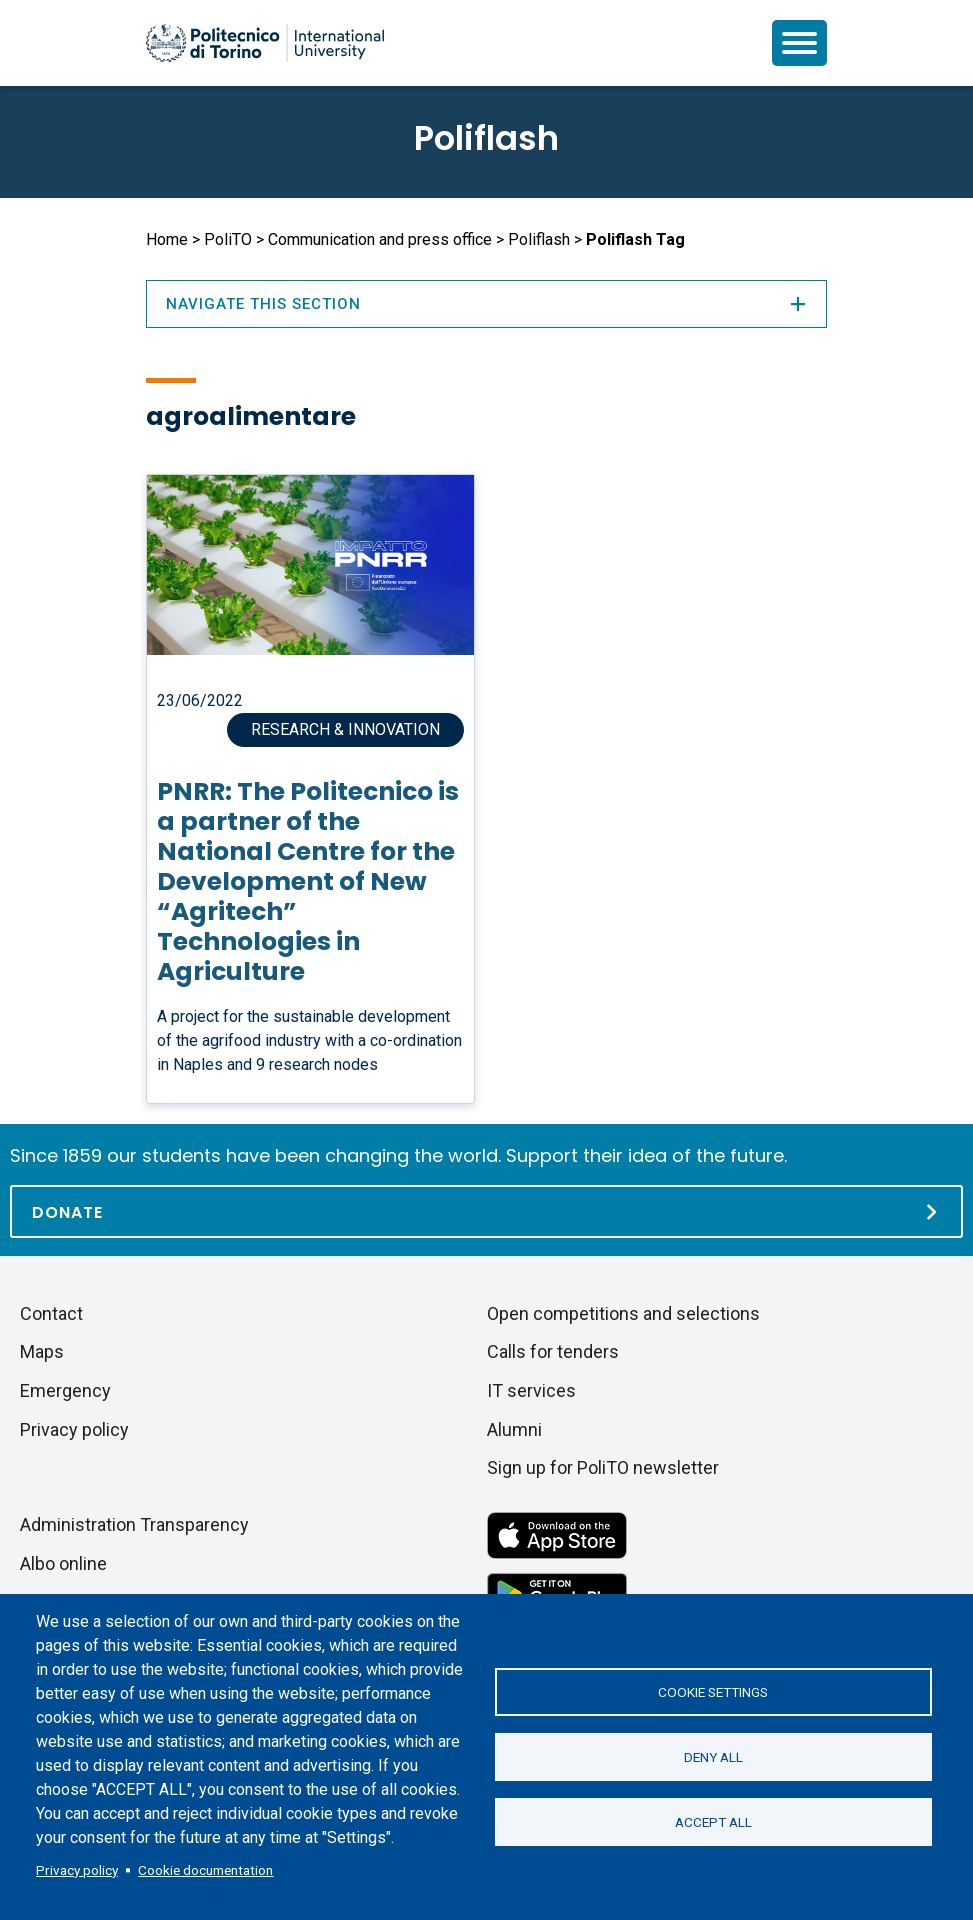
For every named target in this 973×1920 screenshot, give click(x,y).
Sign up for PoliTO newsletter (603, 1467)
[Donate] (486, 1211)
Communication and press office (380, 239)
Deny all (713, 1757)
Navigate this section (487, 304)
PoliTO (228, 239)
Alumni (514, 1429)
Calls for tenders (553, 1351)
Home (167, 239)
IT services (531, 1390)
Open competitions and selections (623, 1313)
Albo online (63, 1563)
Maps (42, 1351)
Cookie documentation (205, 1870)
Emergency (65, 1390)
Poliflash (486, 138)
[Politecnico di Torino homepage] (265, 43)
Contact (51, 1313)
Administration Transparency (134, 1524)
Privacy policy (77, 1870)
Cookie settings (713, 1692)
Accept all (713, 1822)
